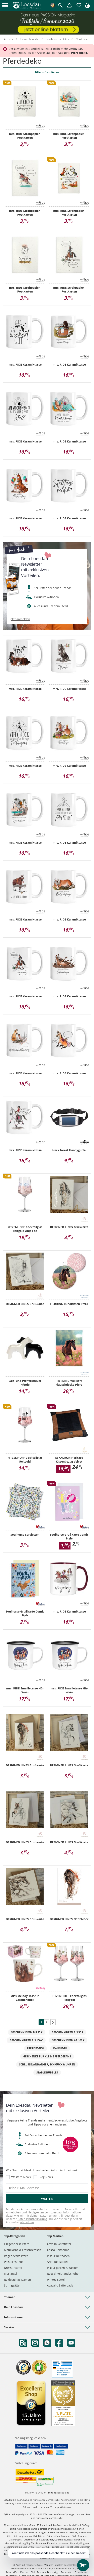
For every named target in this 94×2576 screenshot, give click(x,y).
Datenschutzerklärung (32, 2219)
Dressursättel (13, 2268)
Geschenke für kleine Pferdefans (47, 2056)
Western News (21, 2177)
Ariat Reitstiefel (57, 2262)
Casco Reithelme (58, 2250)
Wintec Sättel (56, 2279)
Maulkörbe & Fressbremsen (22, 2250)
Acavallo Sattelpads (60, 2285)
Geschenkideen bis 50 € (67, 2032)
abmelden (27, 2222)
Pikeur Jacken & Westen (63, 2268)
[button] (5, 5)
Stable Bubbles (47, 2072)
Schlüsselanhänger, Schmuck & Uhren (47, 2064)
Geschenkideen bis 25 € (26, 2032)
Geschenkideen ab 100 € (68, 2040)
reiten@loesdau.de (58, 2492)
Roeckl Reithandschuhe (63, 2273)
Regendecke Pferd (16, 2256)
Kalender (60, 2048)
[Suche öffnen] (60, 5)
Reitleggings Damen (17, 2279)
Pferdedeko (35, 2048)
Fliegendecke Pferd (17, 2244)
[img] (87, 6)
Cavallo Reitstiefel (59, 2244)
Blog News (46, 2177)
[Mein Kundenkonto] (69, 8)
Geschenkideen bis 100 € (26, 2040)
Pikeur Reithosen (58, 2256)
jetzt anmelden (20, 619)
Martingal (10, 2273)
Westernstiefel (14, 2262)
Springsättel (12, 2285)
